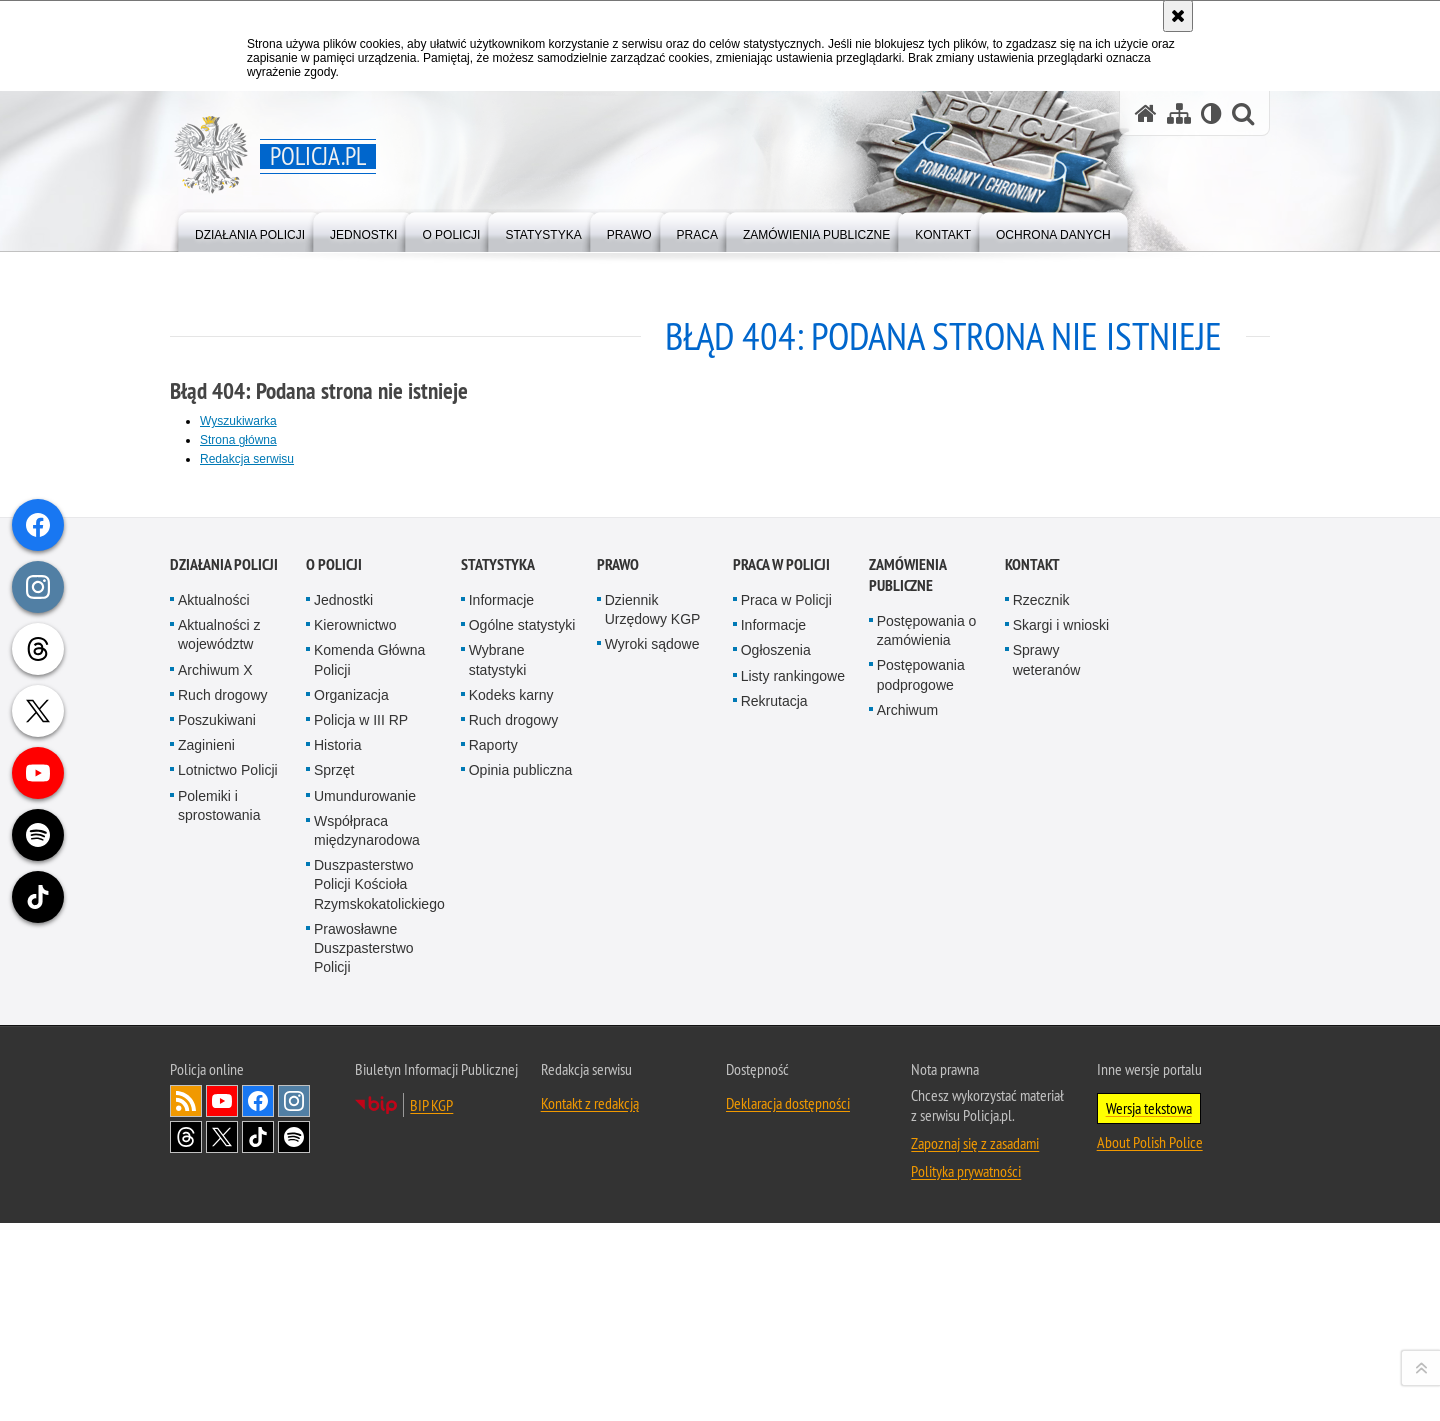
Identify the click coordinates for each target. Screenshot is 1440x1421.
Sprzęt (334, 1210)
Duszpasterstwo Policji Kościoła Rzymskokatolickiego (379, 1324)
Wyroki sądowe (652, 1085)
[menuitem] (250, 230)
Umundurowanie (365, 1236)
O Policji (334, 1004)
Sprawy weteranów (1047, 1100)
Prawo (618, 1004)
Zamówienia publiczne (907, 1015)
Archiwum (907, 1150)
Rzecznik (1041, 1040)
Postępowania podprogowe (921, 1115)
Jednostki (343, 1040)
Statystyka (498, 1004)
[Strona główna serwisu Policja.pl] (1146, 113)
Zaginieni (206, 1185)
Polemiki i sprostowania (219, 1245)
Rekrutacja (774, 1141)
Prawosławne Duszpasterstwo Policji (364, 1388)
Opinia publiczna (521, 1210)
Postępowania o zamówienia (927, 1070)
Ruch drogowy (223, 1135)
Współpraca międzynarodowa (367, 1270)
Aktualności (214, 1040)
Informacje (501, 1040)
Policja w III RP (361, 1160)
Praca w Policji (781, 1004)
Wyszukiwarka (238, 421)
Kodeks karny (511, 1135)
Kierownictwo (355, 1065)
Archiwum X (215, 1110)
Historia (337, 1185)
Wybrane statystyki (498, 1100)
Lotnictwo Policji (228, 1210)
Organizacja (351, 1135)
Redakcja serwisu (247, 459)
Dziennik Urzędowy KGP (653, 1049)
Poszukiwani (217, 1160)
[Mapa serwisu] (1179, 113)
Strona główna (238, 440)
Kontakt (1032, 1004)
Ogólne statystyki (522, 1065)
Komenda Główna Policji (369, 1100)
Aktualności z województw (219, 1074)
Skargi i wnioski (1061, 1065)
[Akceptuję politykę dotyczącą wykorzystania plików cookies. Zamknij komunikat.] (1178, 16)
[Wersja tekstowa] (1211, 113)
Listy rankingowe (793, 1116)
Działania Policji (224, 1004)
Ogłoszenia (776, 1091)
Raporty (493, 1185)
